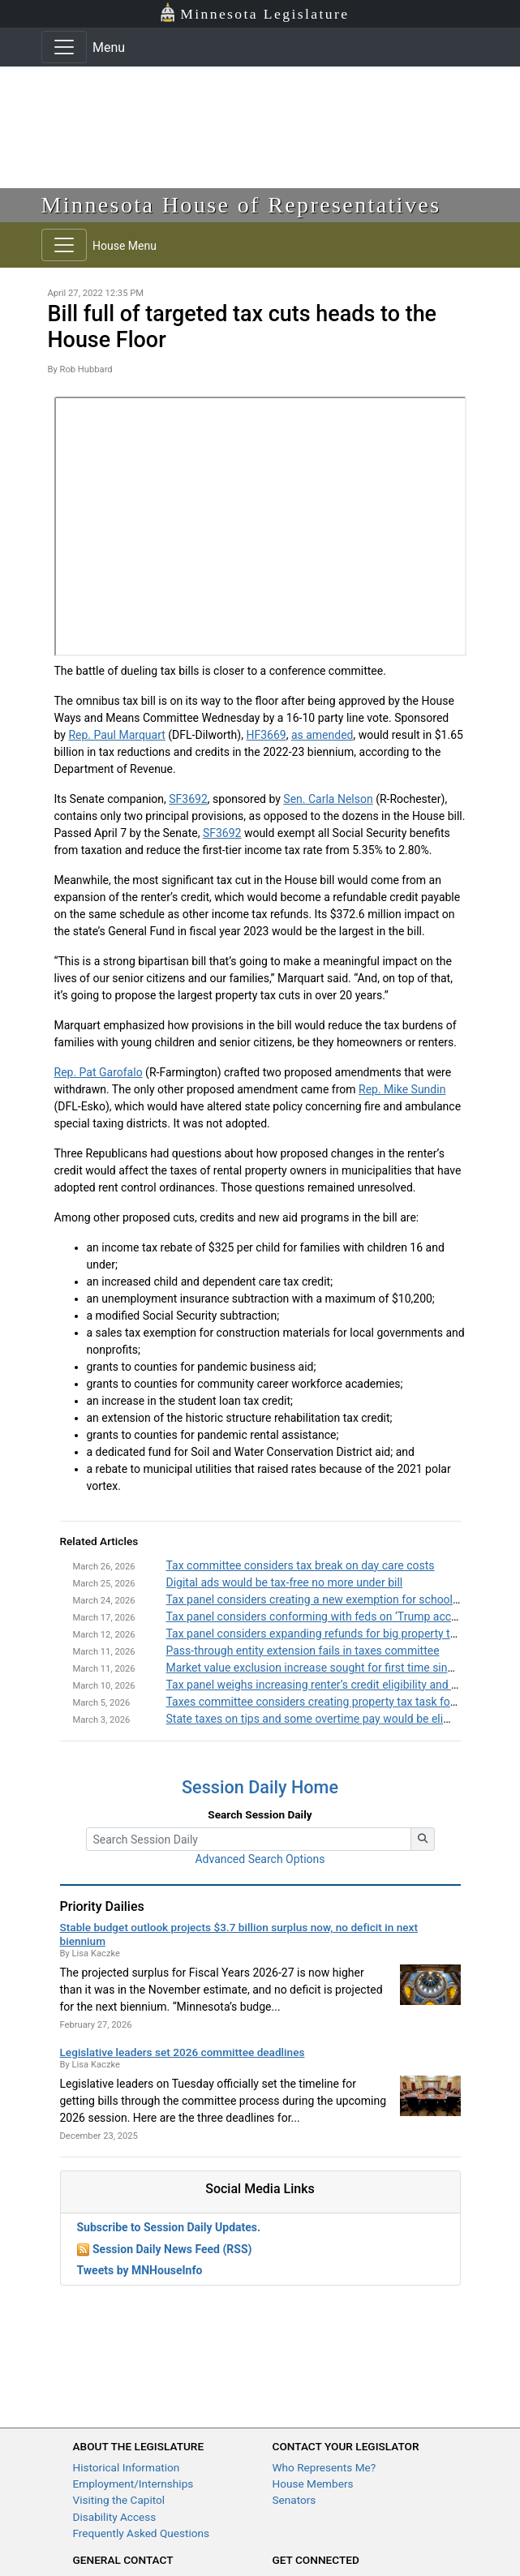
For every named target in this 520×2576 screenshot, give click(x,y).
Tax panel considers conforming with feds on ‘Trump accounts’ (324, 1616)
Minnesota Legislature (254, 12)
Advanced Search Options (259, 1859)
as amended (322, 734)
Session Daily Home (260, 1787)
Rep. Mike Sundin (402, 1089)
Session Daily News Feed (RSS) (171, 2249)
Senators (294, 2499)
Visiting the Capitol (119, 2499)
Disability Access (115, 2516)
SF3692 (188, 798)
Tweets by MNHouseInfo (140, 2270)
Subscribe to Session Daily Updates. (169, 2227)
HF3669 (266, 734)
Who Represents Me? (324, 2467)
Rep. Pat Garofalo (98, 1072)
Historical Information (126, 2467)
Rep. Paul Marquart (116, 734)
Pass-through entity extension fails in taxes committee (303, 1650)
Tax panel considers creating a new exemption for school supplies (332, 1599)
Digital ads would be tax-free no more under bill (284, 1582)
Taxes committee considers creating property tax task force (316, 1701)
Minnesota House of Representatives (241, 204)
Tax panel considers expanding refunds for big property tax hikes (329, 1633)
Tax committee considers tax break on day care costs (300, 1565)
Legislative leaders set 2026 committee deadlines (182, 2052)
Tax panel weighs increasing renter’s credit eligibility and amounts (331, 1684)
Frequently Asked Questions (141, 2533)
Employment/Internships (133, 2483)
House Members (313, 2483)
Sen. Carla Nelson (327, 798)
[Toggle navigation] (64, 47)
